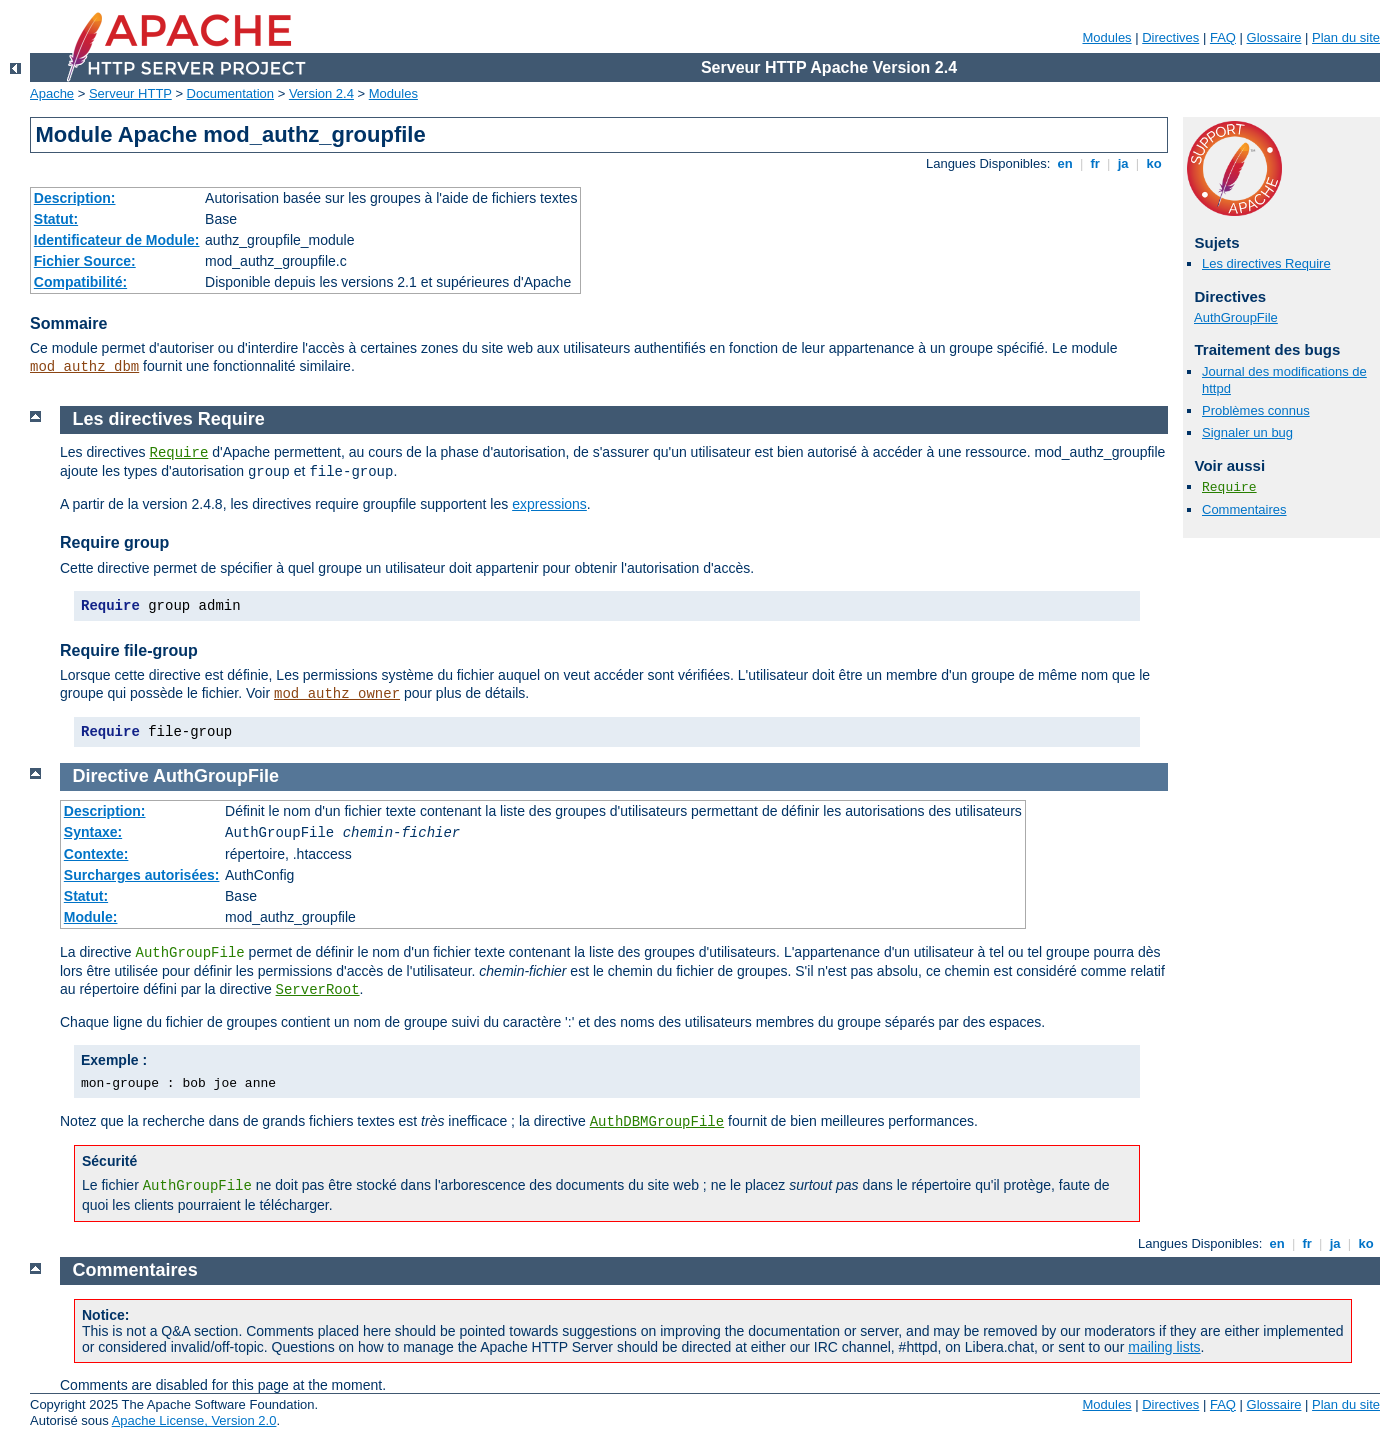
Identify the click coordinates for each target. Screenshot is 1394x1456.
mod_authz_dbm (84, 367)
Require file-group (129, 650)
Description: (75, 198)
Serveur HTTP (130, 93)
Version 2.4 (321, 93)
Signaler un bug (1247, 432)
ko (1154, 163)
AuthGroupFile (1236, 317)
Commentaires (1244, 509)
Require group (114, 542)
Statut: (56, 219)
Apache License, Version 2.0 (194, 1420)
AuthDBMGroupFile (657, 1122)
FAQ (1223, 37)
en (1065, 163)
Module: (91, 917)
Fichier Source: (85, 261)
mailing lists (1164, 1347)
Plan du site (1346, 37)
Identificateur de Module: (117, 240)
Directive (111, 776)
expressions (549, 504)
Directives (1170, 37)
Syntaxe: (93, 832)
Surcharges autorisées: (142, 875)
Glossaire (1274, 37)
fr (1095, 163)
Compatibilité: (80, 282)
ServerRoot (318, 990)
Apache (52, 93)
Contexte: (96, 854)
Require (1229, 487)
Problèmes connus (1256, 410)
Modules (1106, 37)
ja (1123, 163)
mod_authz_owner (337, 694)
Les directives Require (1266, 263)
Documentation (230, 93)
